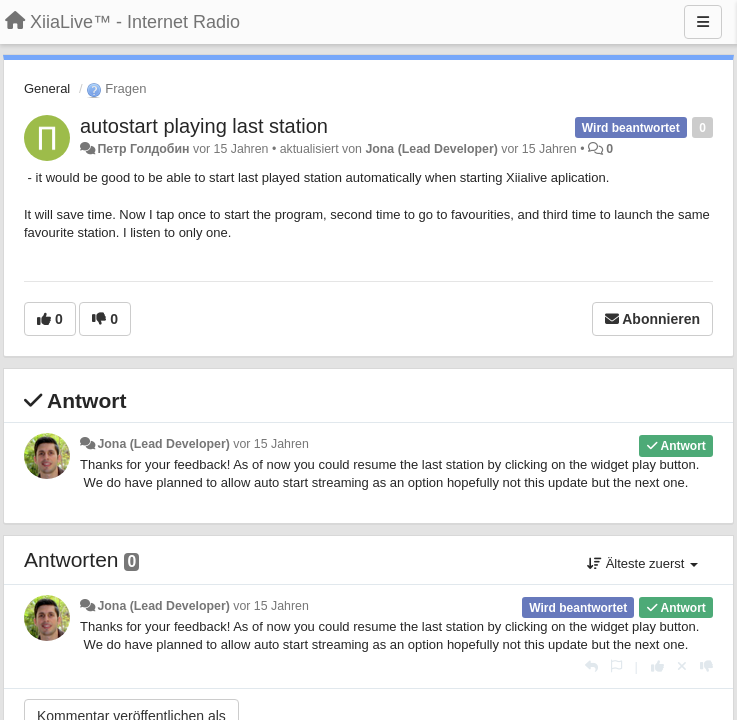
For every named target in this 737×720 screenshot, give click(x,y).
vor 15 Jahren (270, 444)
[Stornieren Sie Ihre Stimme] (682, 666)
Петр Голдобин (143, 149)
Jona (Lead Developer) (431, 149)
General (47, 88)
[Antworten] (591, 666)
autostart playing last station (204, 126)
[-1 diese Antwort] (706, 666)
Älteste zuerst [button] (642, 563)
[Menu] (703, 22)
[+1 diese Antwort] (657, 666)
